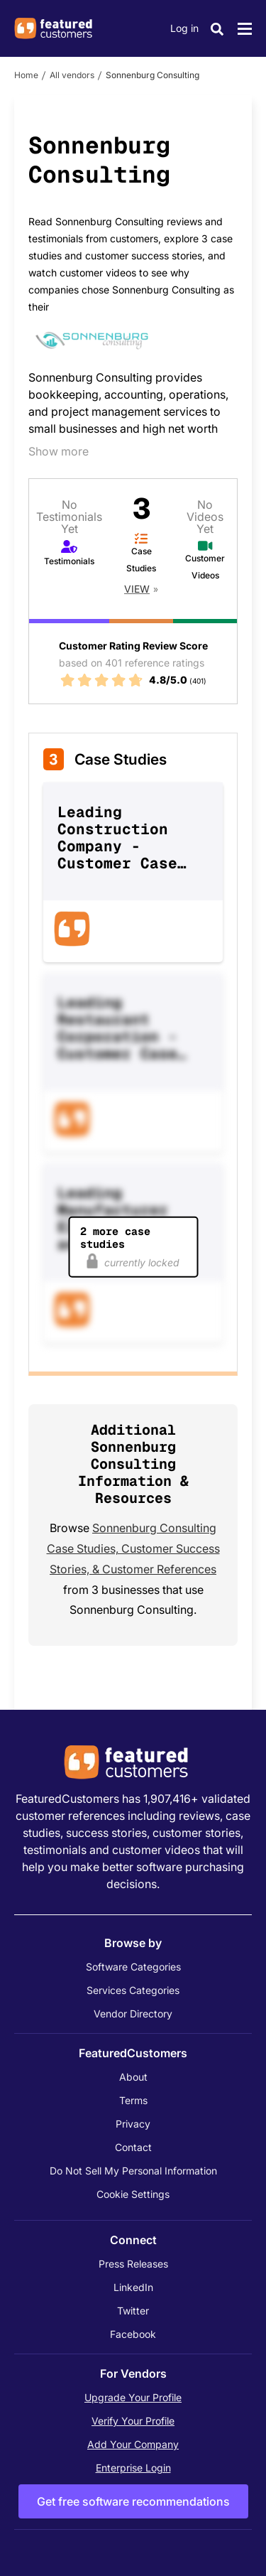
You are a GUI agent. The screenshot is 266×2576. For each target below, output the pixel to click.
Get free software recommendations (133, 2501)
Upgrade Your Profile (133, 2397)
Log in (184, 28)
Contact (133, 2147)
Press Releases (133, 2264)
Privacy (133, 2124)
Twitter (133, 2311)
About (133, 2077)
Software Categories (133, 1967)
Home (26, 75)
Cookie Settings (133, 2194)
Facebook (133, 2334)
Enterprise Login (133, 2468)
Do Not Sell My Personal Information (133, 2171)
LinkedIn (133, 2287)
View (137, 589)
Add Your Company (133, 2444)
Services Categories (133, 1990)
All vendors (72, 75)
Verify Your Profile (133, 2421)
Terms (133, 2100)
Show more (58, 451)
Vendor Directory (133, 2014)
